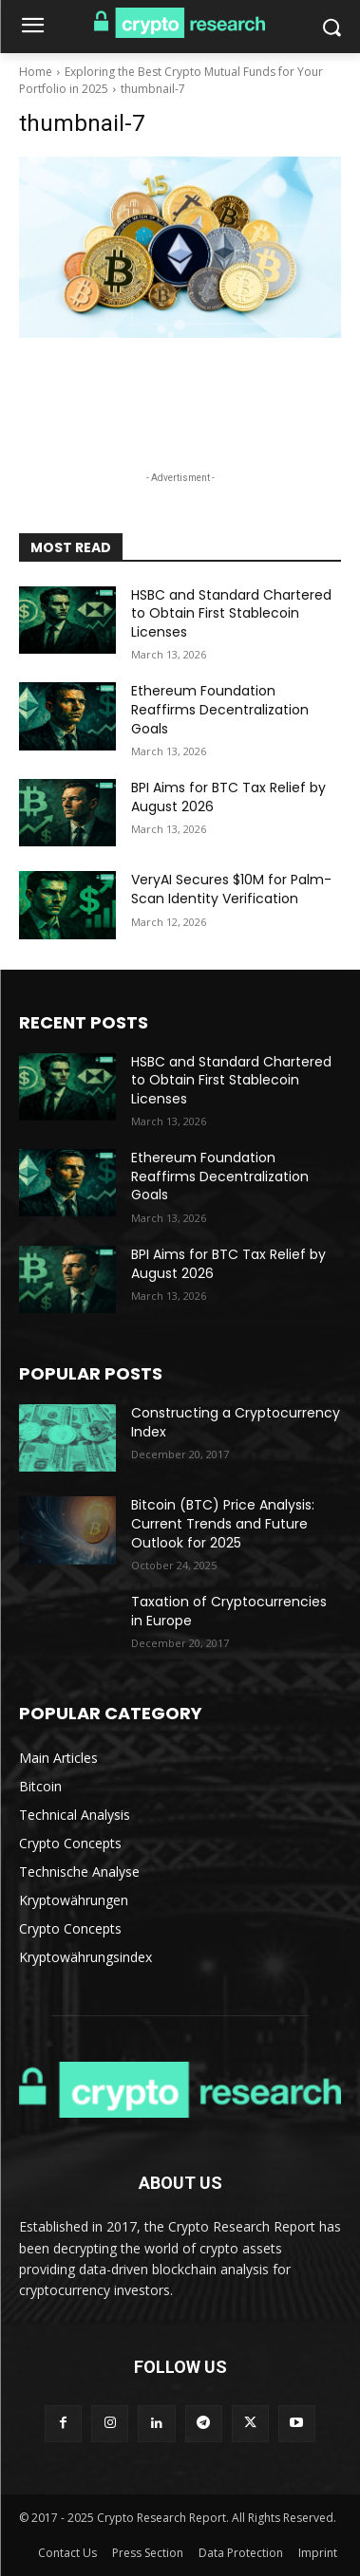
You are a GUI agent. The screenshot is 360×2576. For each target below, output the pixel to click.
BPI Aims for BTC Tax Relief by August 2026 (228, 797)
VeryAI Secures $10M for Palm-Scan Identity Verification (231, 889)
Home (35, 72)
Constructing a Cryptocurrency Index (235, 1422)
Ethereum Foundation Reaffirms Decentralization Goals (220, 709)
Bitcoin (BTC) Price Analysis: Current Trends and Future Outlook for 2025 (222, 1523)
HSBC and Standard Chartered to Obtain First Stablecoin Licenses (231, 613)
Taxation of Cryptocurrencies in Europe (229, 1611)
